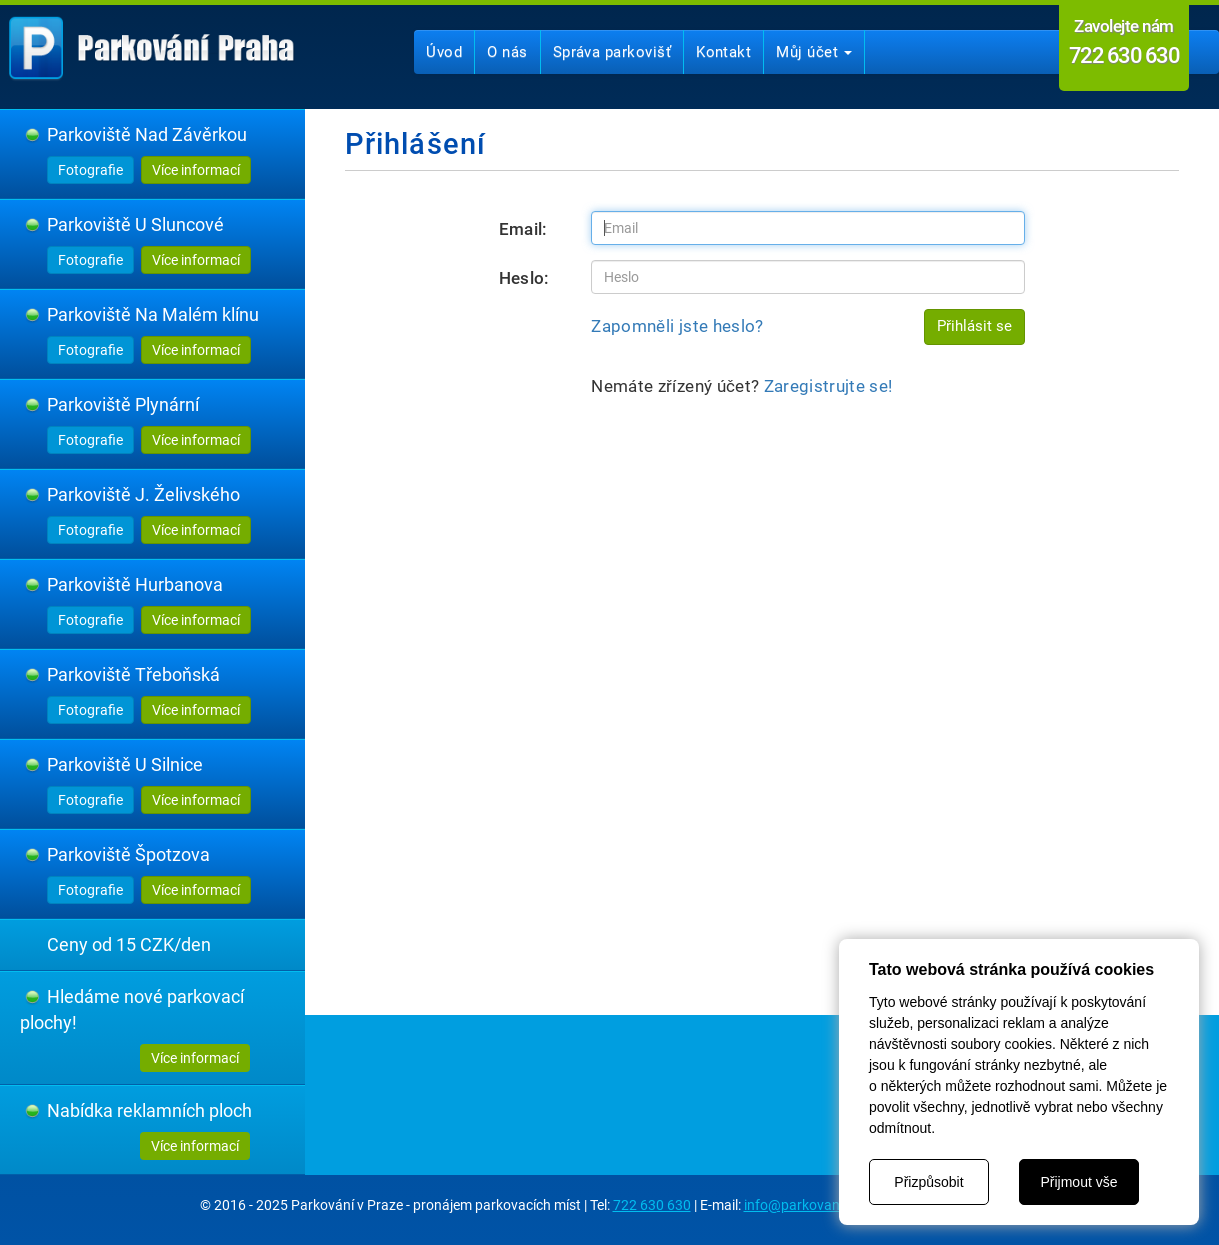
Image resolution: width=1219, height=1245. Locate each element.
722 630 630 (652, 1205)
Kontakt (723, 52)
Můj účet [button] (814, 52)
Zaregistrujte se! (828, 386)
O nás (507, 52)
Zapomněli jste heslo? (677, 326)
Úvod (444, 52)
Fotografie (90, 170)
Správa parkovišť (612, 52)
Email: (523, 229)
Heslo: (524, 278)
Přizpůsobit (928, 1182)
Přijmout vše (1078, 1182)
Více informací (196, 170)
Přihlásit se (974, 326)
